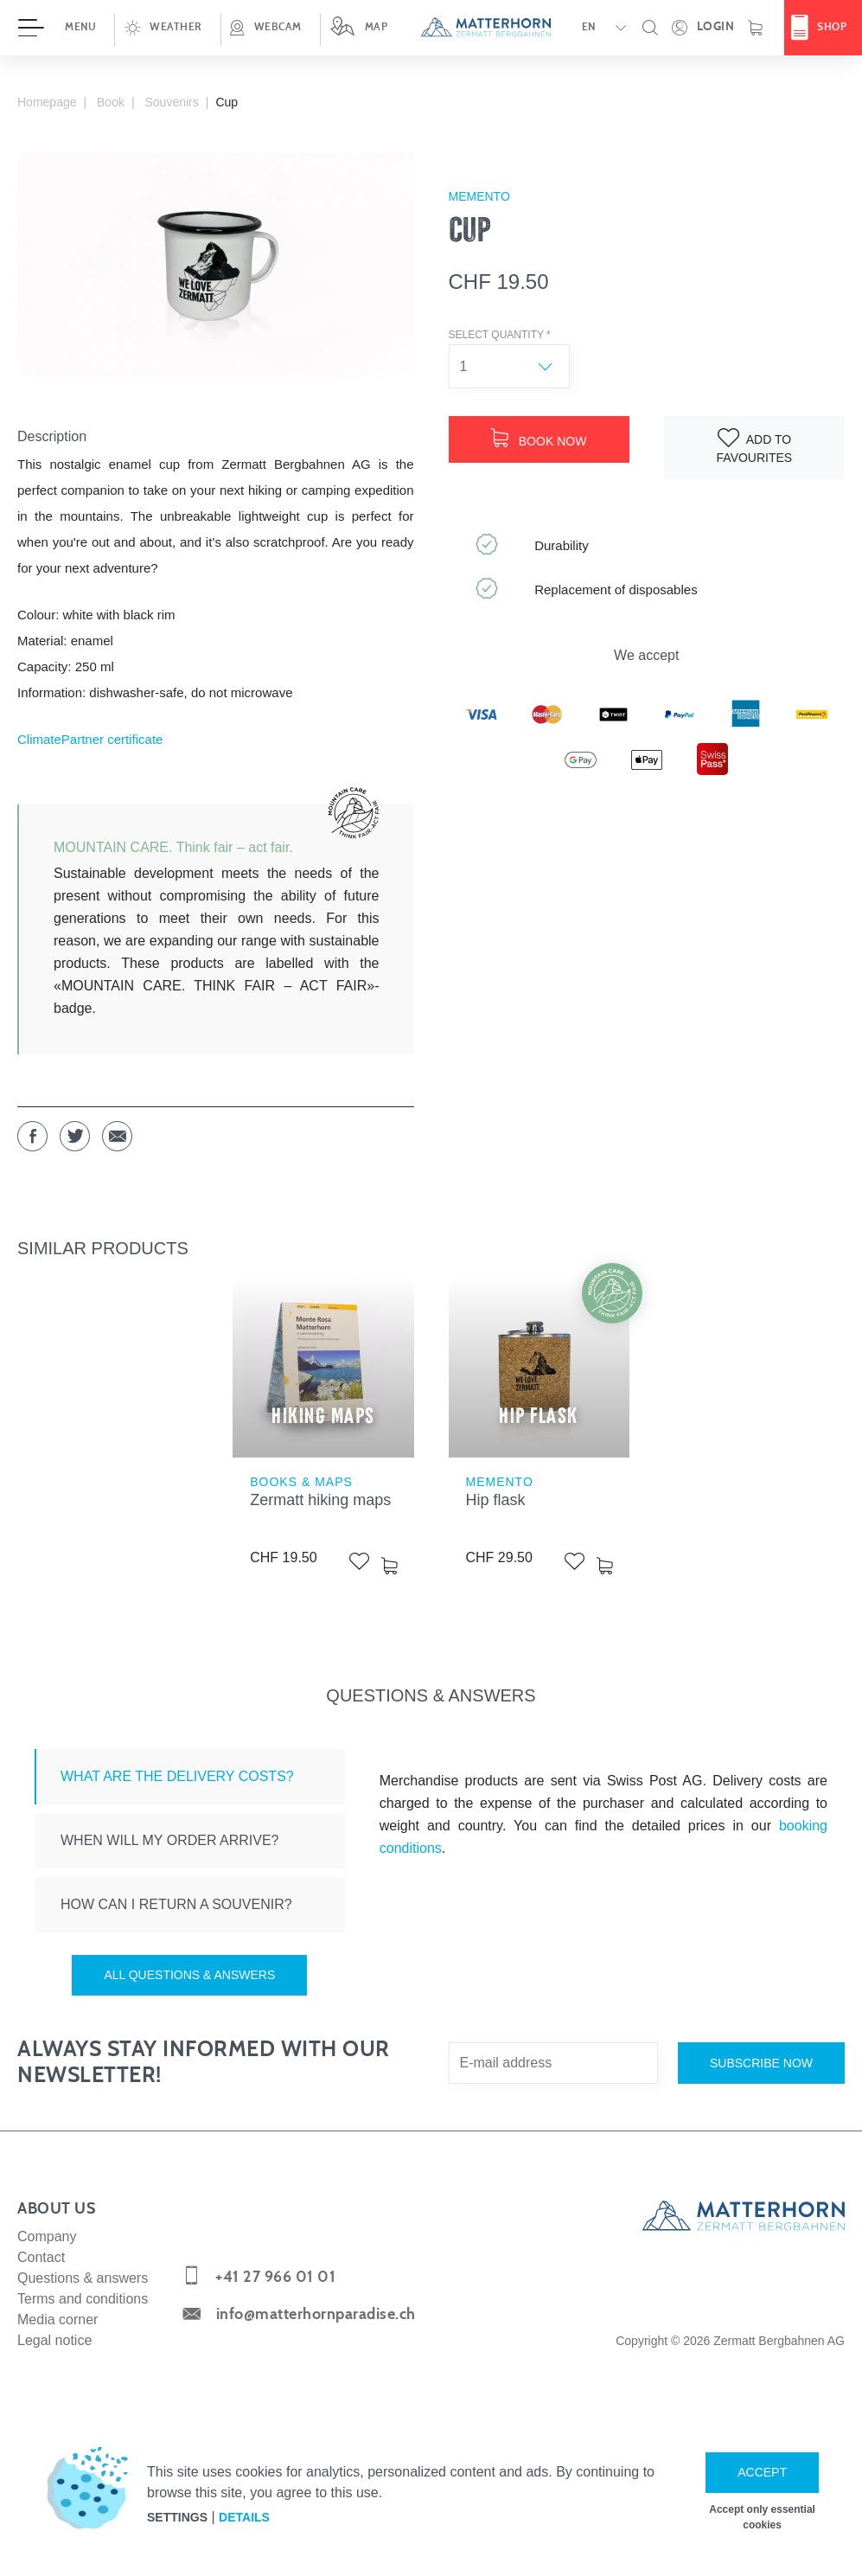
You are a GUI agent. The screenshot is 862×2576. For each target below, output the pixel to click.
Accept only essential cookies (762, 2517)
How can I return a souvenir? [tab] (176, 1904)
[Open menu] (57, 27)
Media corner (57, 2319)
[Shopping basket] (755, 27)
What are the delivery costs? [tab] (177, 1776)
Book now (538, 438)
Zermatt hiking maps (320, 1500)
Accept (762, 2472)
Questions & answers (82, 2278)
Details (244, 2517)
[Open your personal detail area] (703, 27)
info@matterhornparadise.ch (316, 2315)
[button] (167, 27)
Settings (177, 2517)
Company (46, 2236)
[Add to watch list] (754, 447)
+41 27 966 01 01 (275, 2277)
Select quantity (500, 335)
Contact (41, 2257)
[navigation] (431, 27)
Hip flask (496, 1500)
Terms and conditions (82, 2298)
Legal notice (54, 2340)
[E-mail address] (553, 2063)
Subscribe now (761, 2063)
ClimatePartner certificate (90, 739)
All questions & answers (189, 1975)
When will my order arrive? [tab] (172, 1840)
